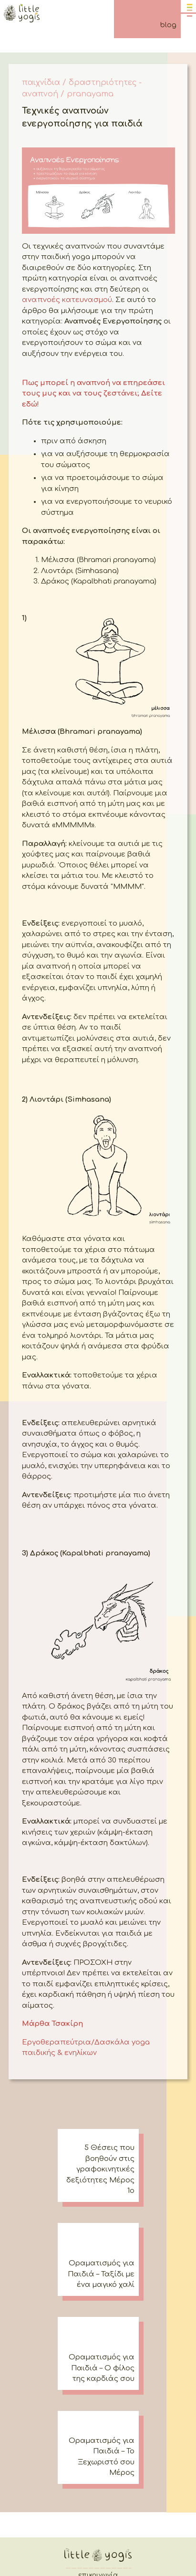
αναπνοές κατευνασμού (67, 300)
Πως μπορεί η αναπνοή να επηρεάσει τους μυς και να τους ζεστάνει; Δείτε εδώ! (93, 393)
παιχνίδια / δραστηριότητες (79, 82)
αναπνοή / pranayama (67, 94)
